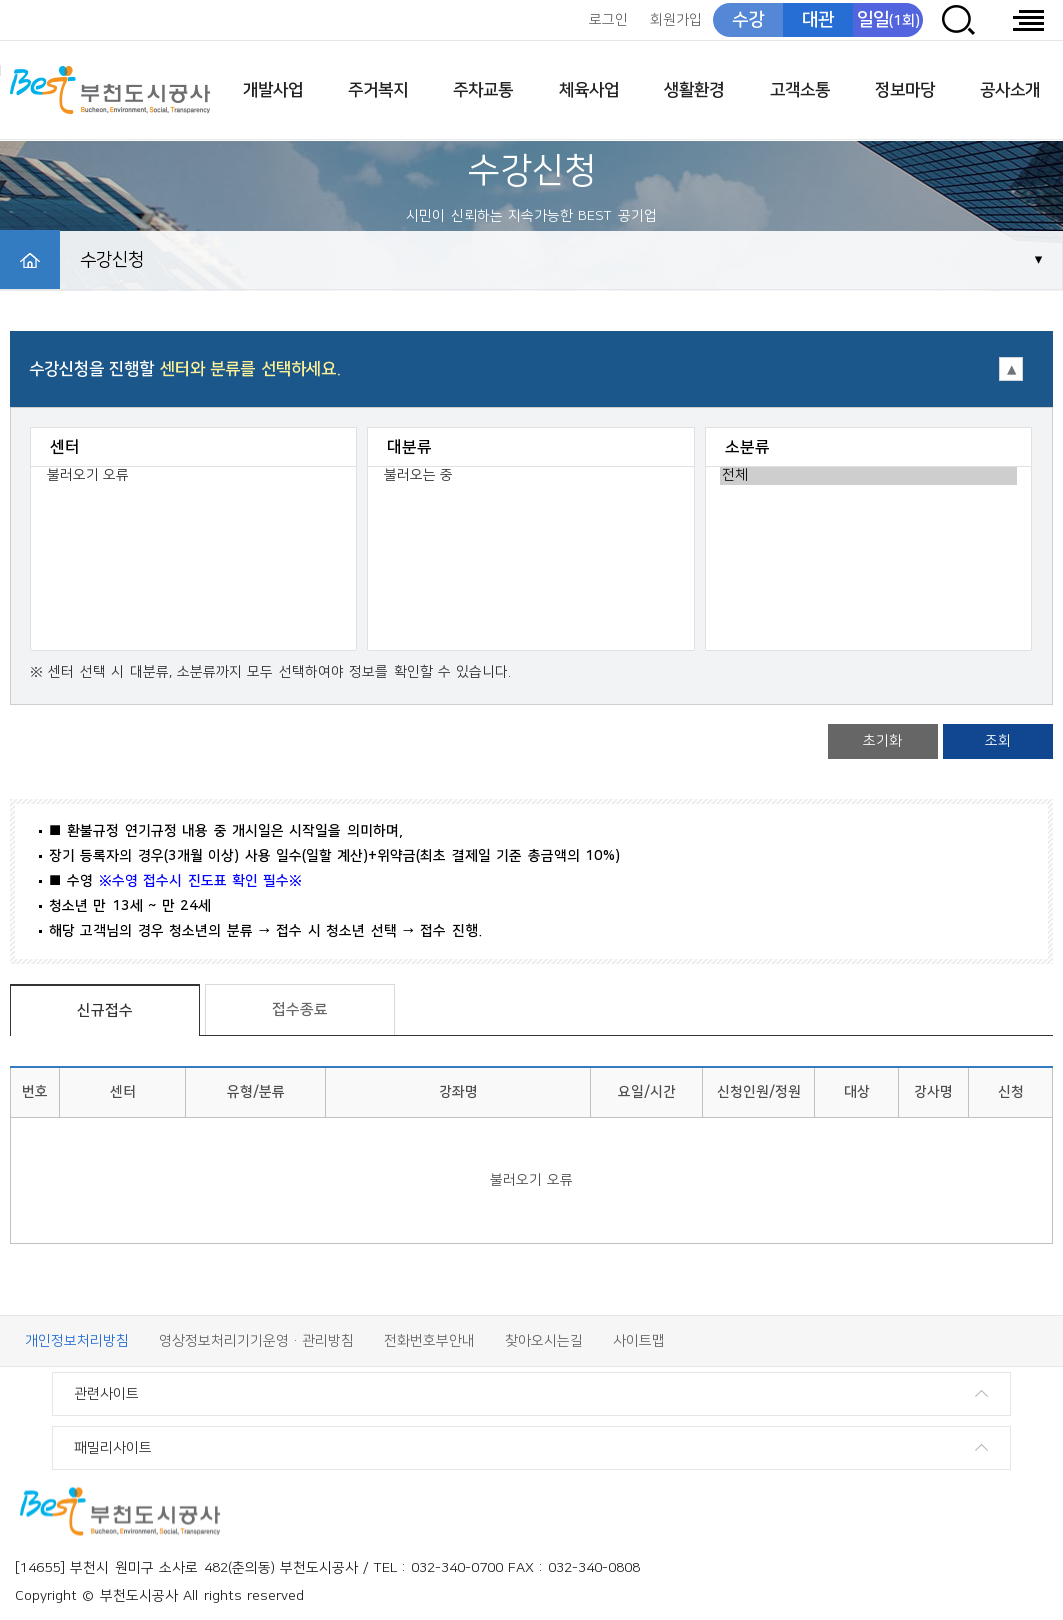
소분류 (747, 447)
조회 (998, 741)
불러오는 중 (530, 476)
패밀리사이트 (113, 1448)
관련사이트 (106, 1394)
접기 (531, 361)
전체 (868, 476)
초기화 (882, 741)
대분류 (409, 447)
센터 (65, 447)
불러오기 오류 (193, 476)
